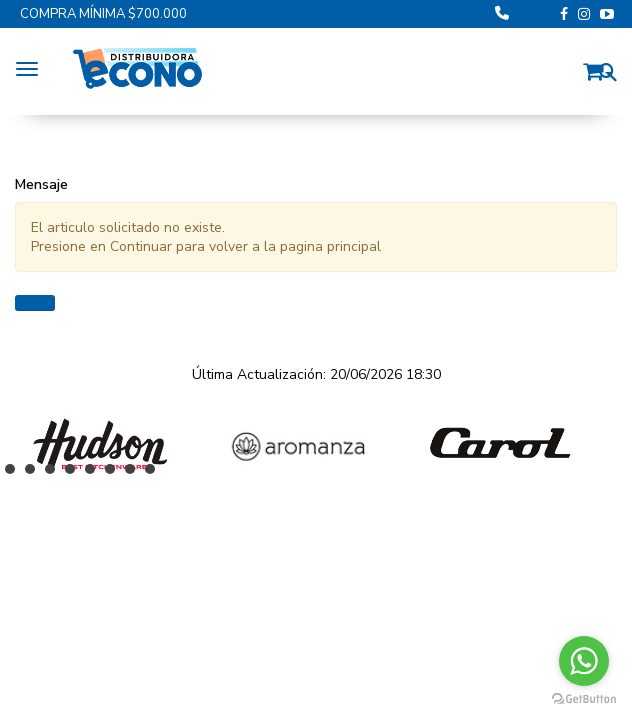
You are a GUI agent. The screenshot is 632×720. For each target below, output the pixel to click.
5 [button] (95, 474)
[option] (100, 444)
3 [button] (55, 474)
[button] (598, 68)
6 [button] (115, 474)
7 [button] (135, 474)
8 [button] (155, 474)
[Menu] (32, 66)
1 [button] (15, 474)
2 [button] (35, 474)
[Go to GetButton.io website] (584, 699)
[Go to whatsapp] (584, 661)
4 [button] (75, 474)
